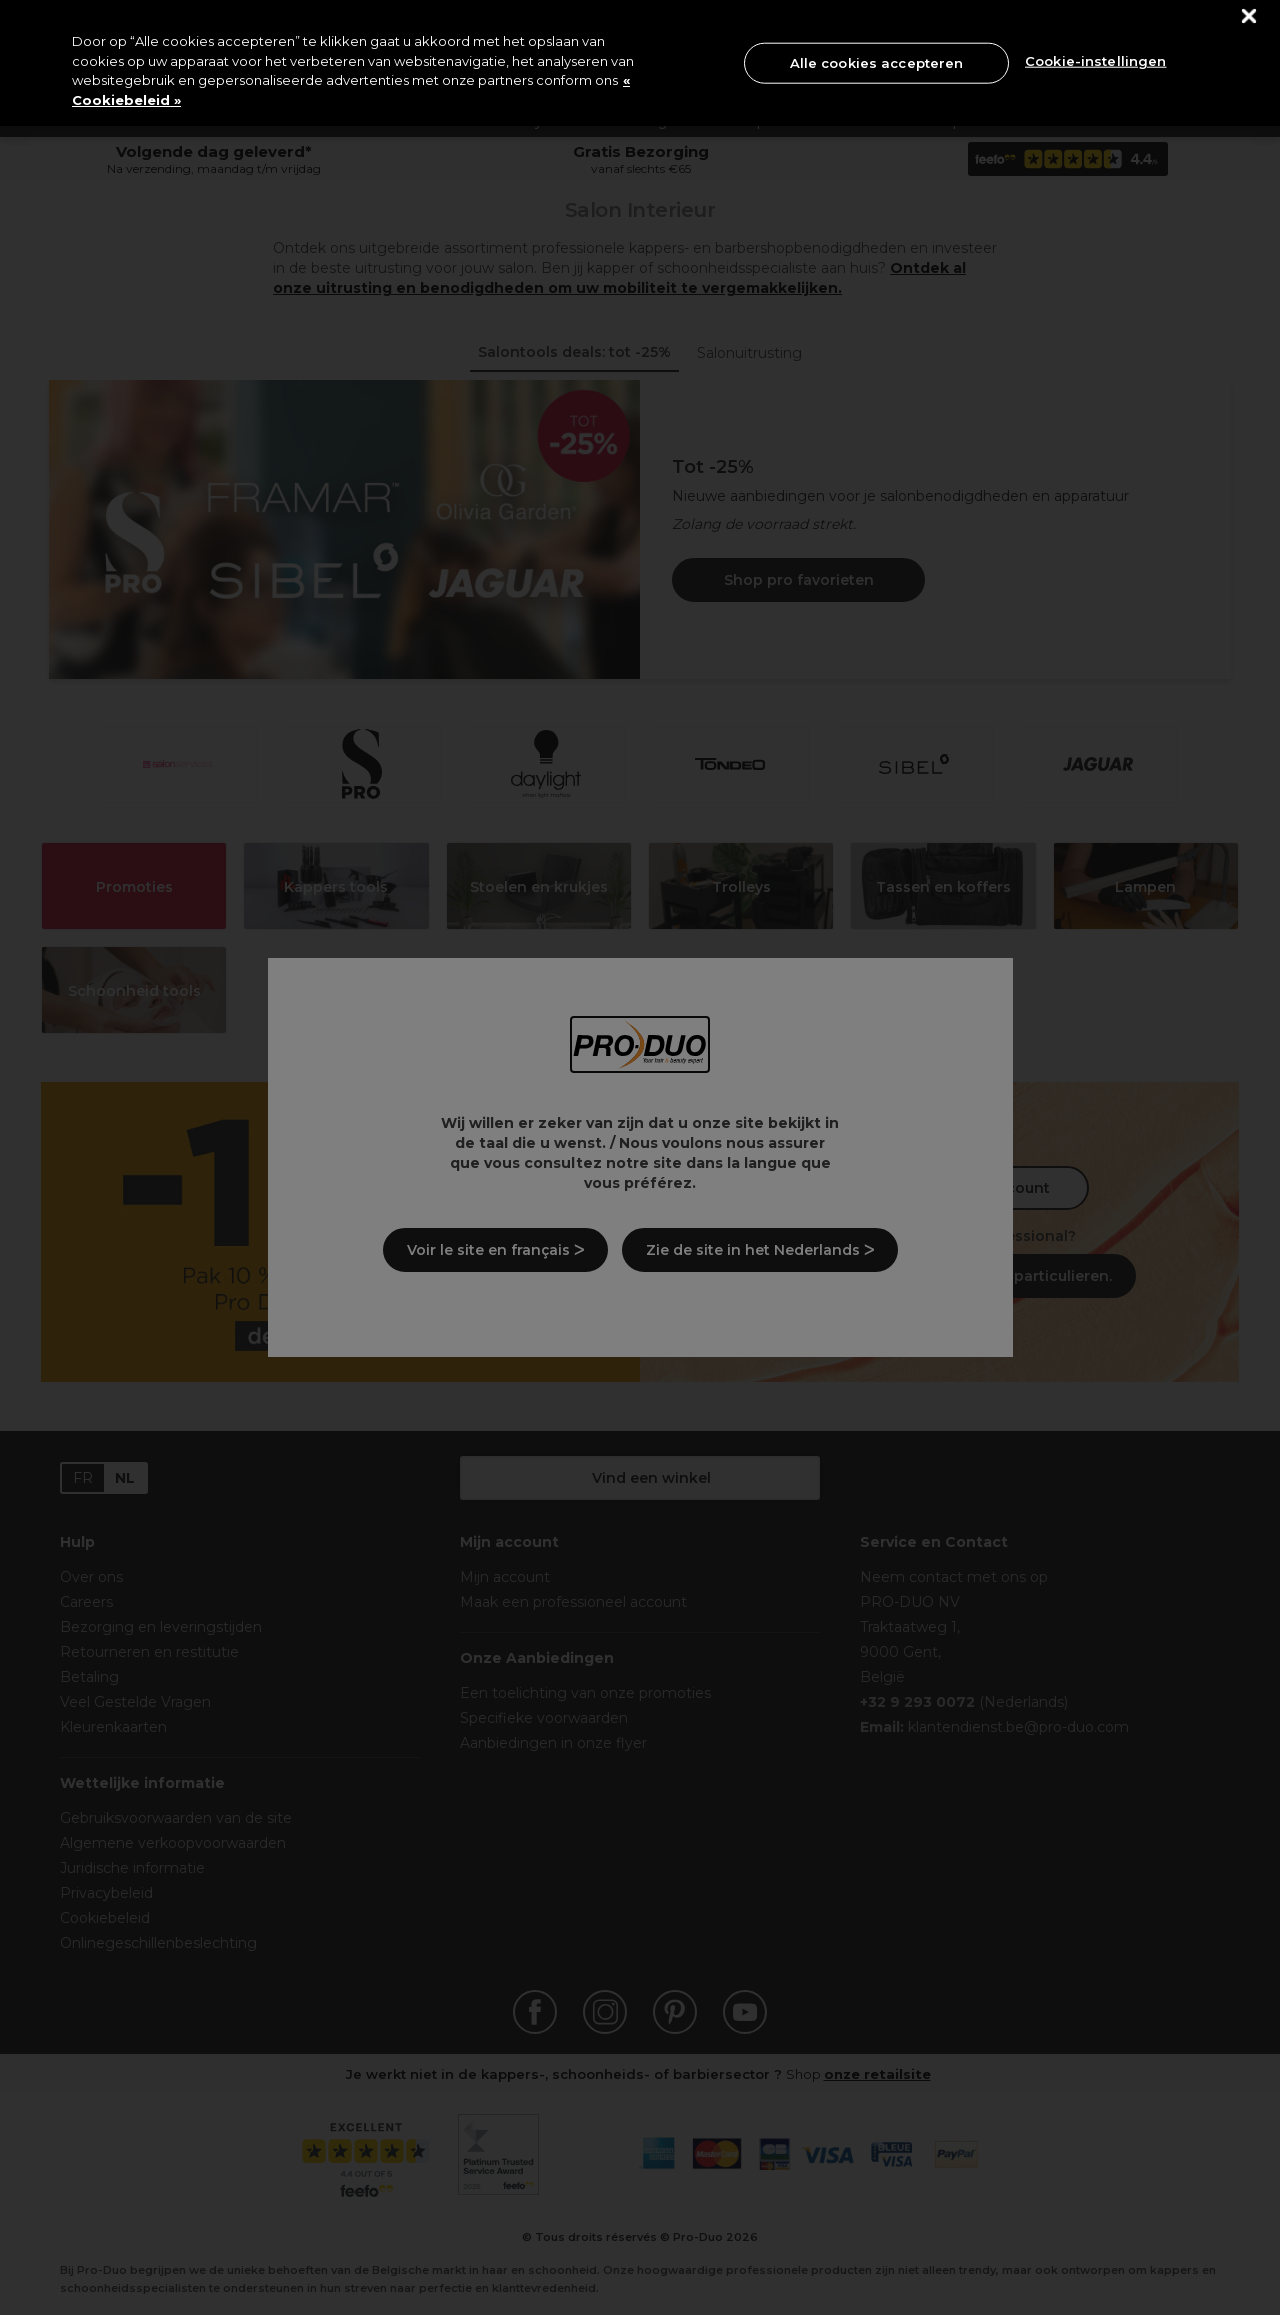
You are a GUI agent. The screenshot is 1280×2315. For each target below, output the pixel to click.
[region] (640, 63)
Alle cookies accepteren (877, 62)
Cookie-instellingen (1095, 61)
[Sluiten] (1249, 16)
